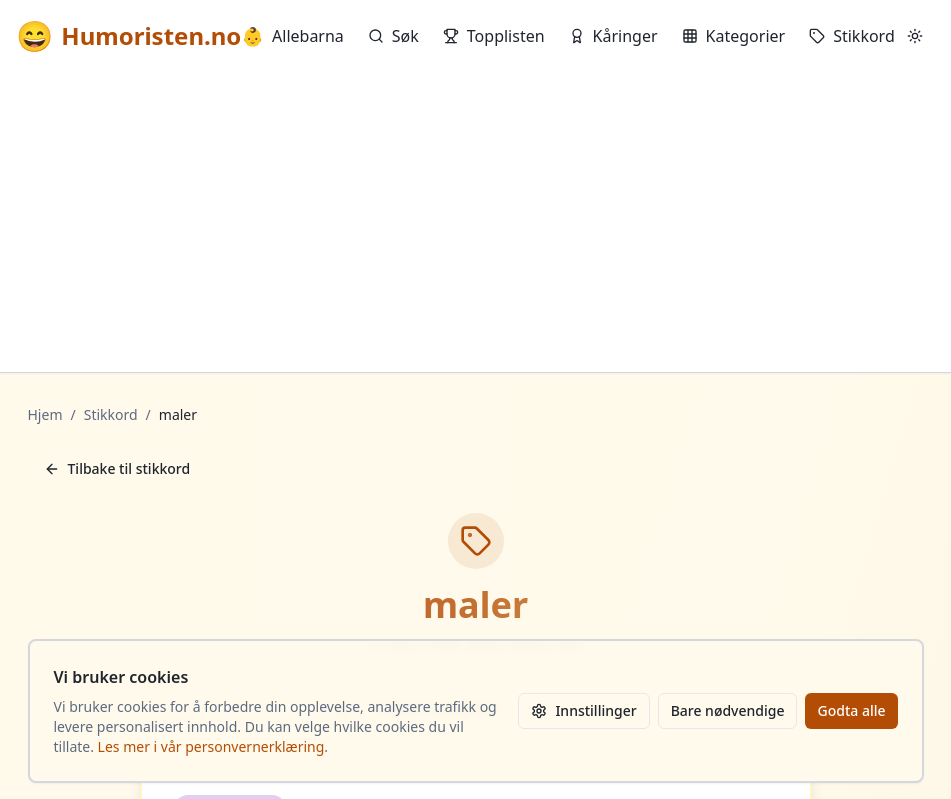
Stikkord (852, 36)
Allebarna (293, 36)
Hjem (45, 414)
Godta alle (851, 710)
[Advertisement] (475, 222)
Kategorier (734, 36)
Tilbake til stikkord (117, 468)
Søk (393, 36)
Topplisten (494, 36)
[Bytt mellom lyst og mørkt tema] (915, 36)
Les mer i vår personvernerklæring (211, 746)
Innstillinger (583, 710)
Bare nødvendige (728, 710)
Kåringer (613, 36)
